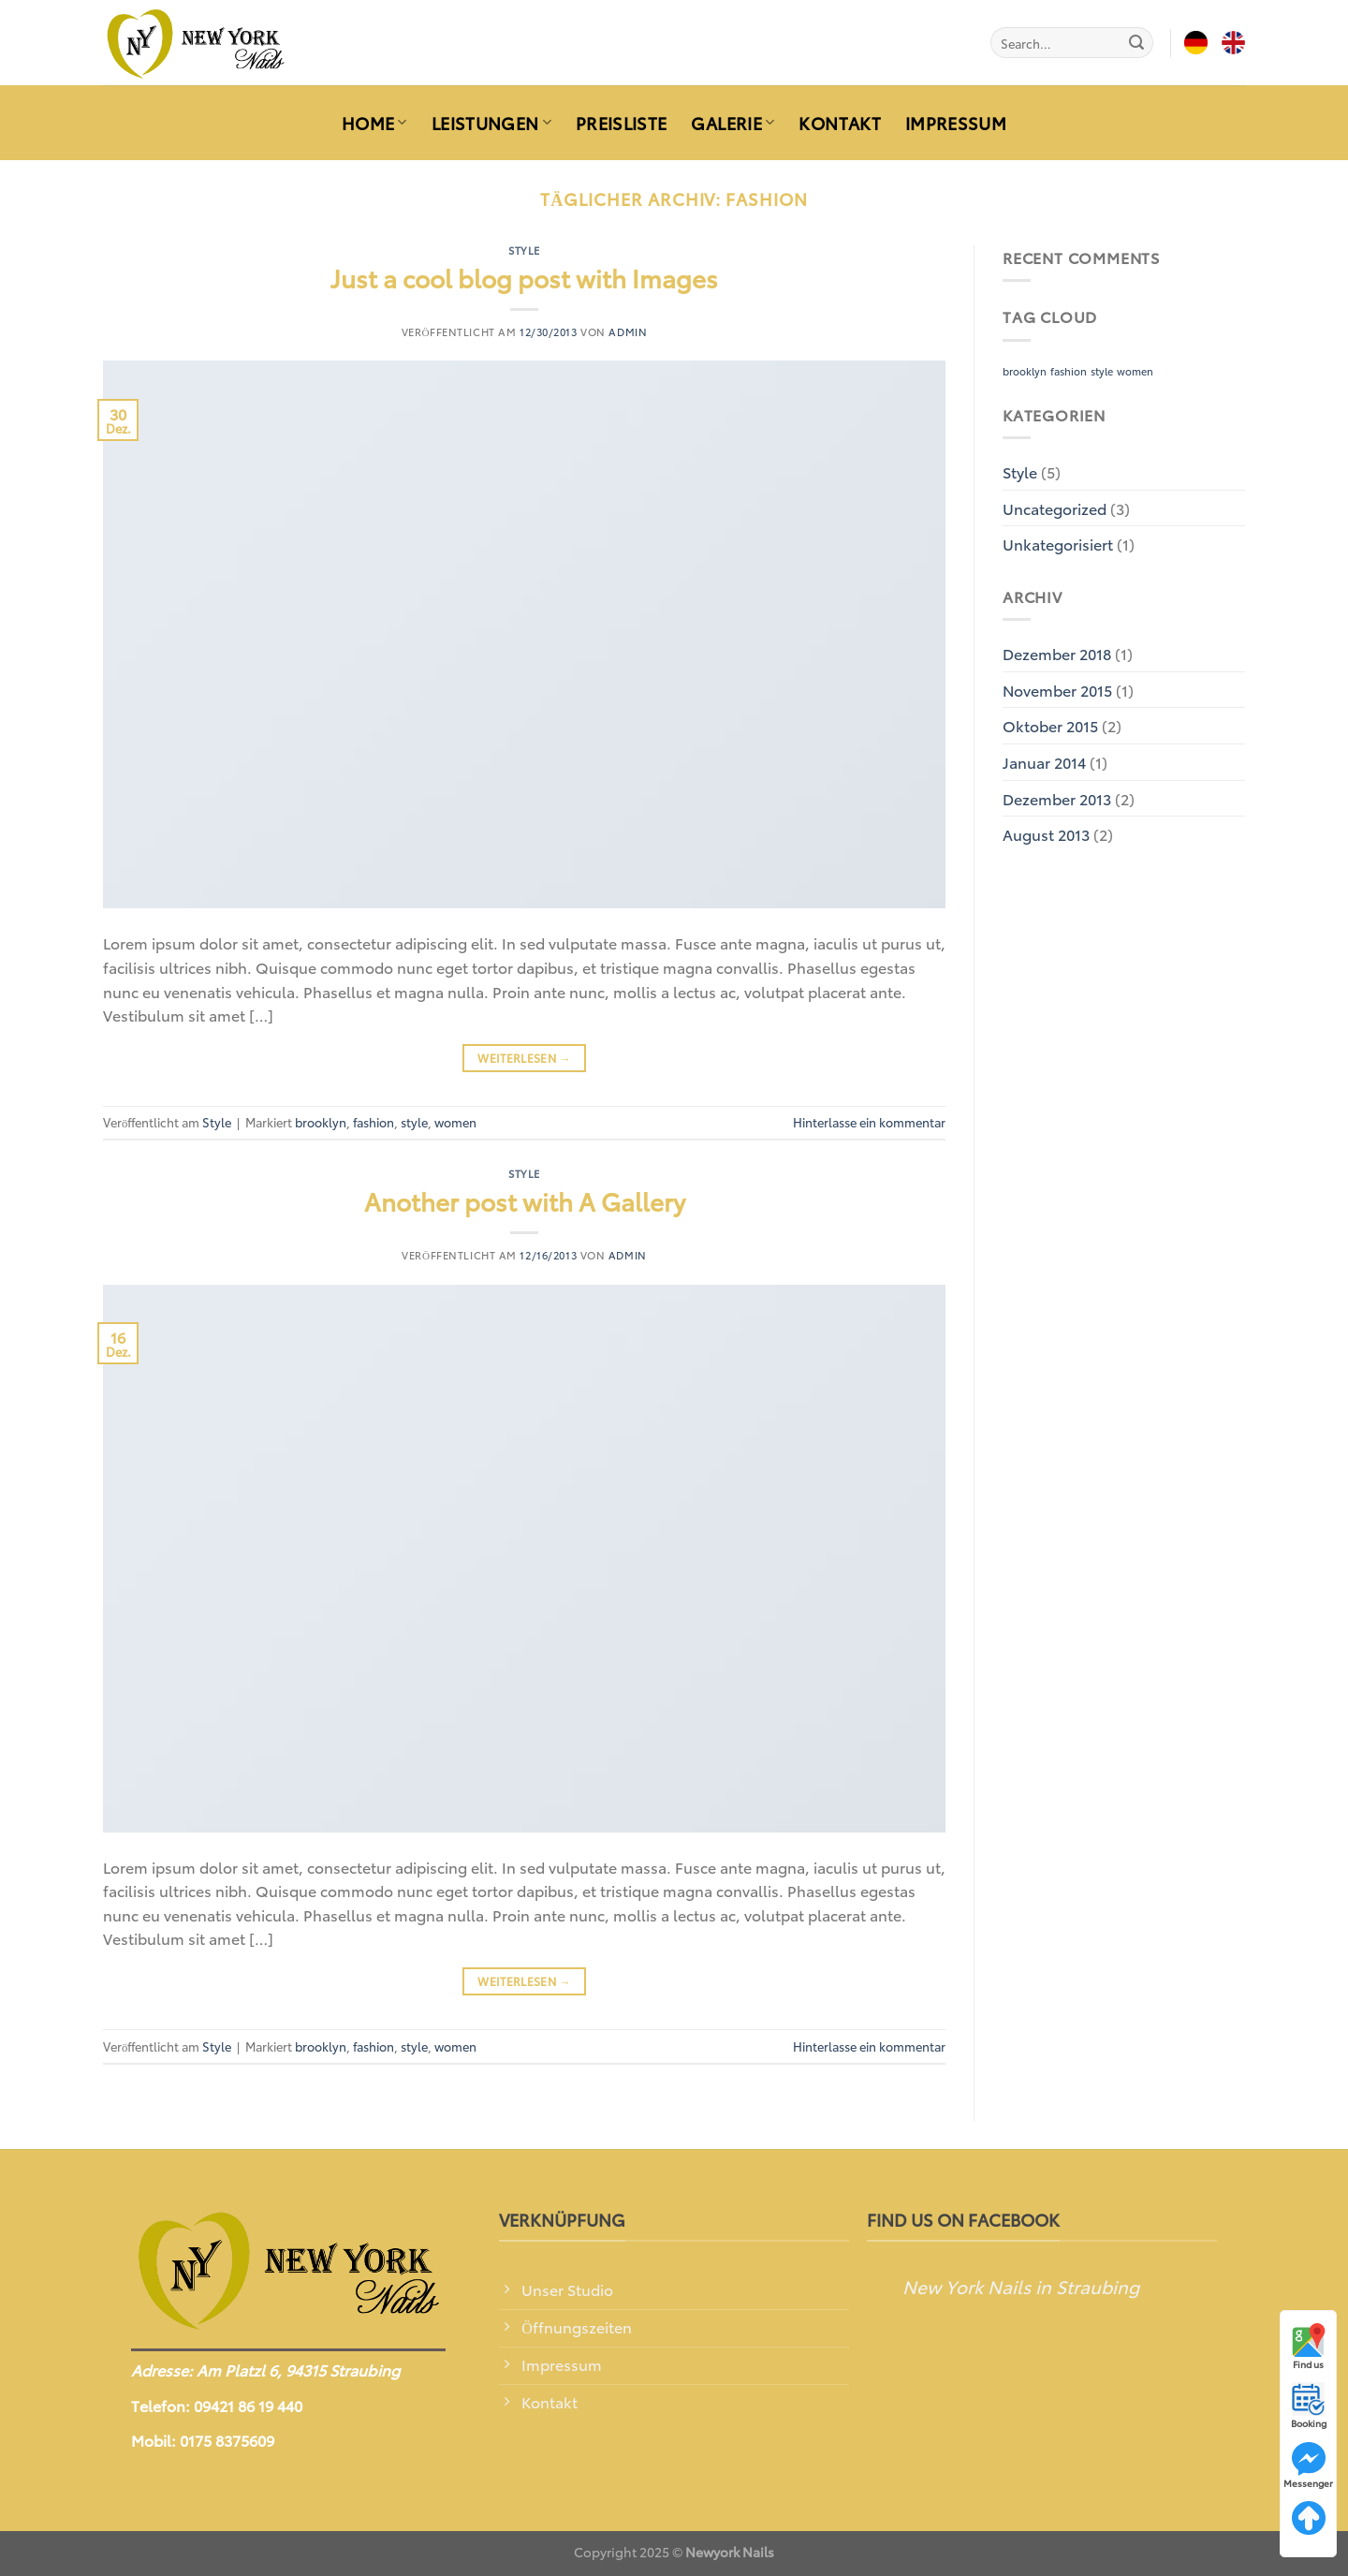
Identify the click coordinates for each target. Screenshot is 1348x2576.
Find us (1309, 2347)
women (455, 1121)
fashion (373, 1121)
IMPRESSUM (955, 122)
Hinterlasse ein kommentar (869, 1121)
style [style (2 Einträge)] (1102, 371)
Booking (1308, 2406)
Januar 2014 (1044, 762)
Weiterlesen (524, 1058)
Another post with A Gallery (524, 1201)
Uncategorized (1054, 508)
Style (524, 250)
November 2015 (1057, 689)
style (414, 1121)
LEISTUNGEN (491, 122)
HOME (374, 122)
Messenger (1308, 2466)
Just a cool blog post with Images (524, 277)
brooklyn (320, 1121)
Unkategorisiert (1058, 543)
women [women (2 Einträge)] (1135, 371)
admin (627, 331)
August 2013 (1046, 834)
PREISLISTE (621, 122)
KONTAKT (839, 122)
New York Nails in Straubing (1020, 2286)
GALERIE (732, 122)
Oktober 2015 (1050, 725)
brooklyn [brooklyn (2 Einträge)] (1025, 371)
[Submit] (1136, 43)
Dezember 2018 (1057, 653)
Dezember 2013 (1057, 798)
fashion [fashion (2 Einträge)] (1068, 371)
